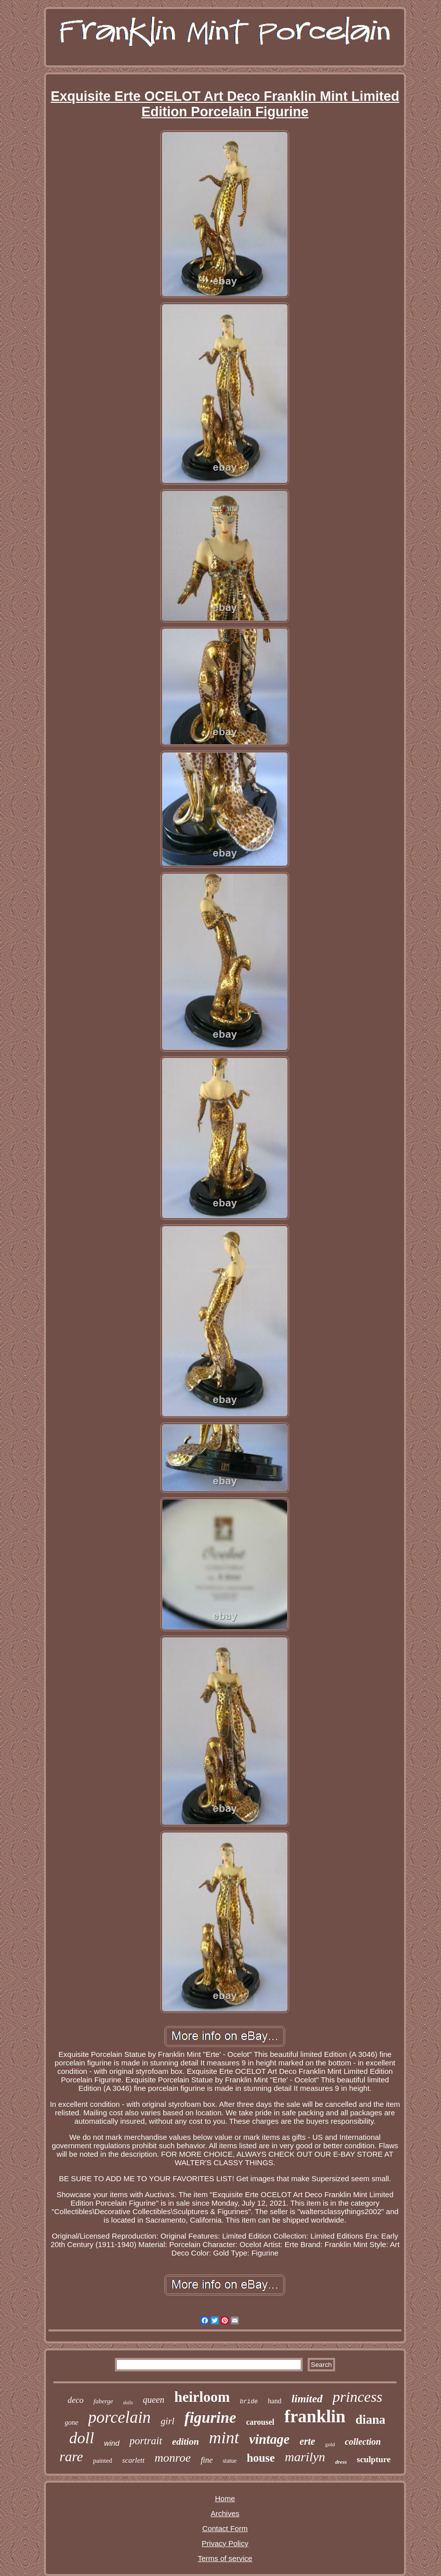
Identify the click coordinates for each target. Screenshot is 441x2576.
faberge (103, 2401)
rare (71, 2456)
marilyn (305, 2457)
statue (230, 2460)
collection (363, 2442)
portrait (145, 2441)
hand (274, 2401)
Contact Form (225, 2528)
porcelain (119, 2417)
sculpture (374, 2459)
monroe (172, 2457)
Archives (225, 2513)
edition (185, 2441)
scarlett (133, 2460)
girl (167, 2421)
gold (330, 2444)
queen (153, 2400)
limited (306, 2398)
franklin (315, 2416)
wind (111, 2443)
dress (341, 2462)
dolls (128, 2402)
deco (75, 2400)
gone (71, 2422)
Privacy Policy (225, 2543)
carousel (260, 2422)
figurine (210, 2417)
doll (81, 2438)
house (261, 2458)
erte (307, 2441)
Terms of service (225, 2558)
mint (224, 2437)
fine (207, 2460)
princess (358, 2396)
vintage (269, 2439)
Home (225, 2498)
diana (371, 2419)
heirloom (202, 2397)
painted (102, 2460)
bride (249, 2401)
